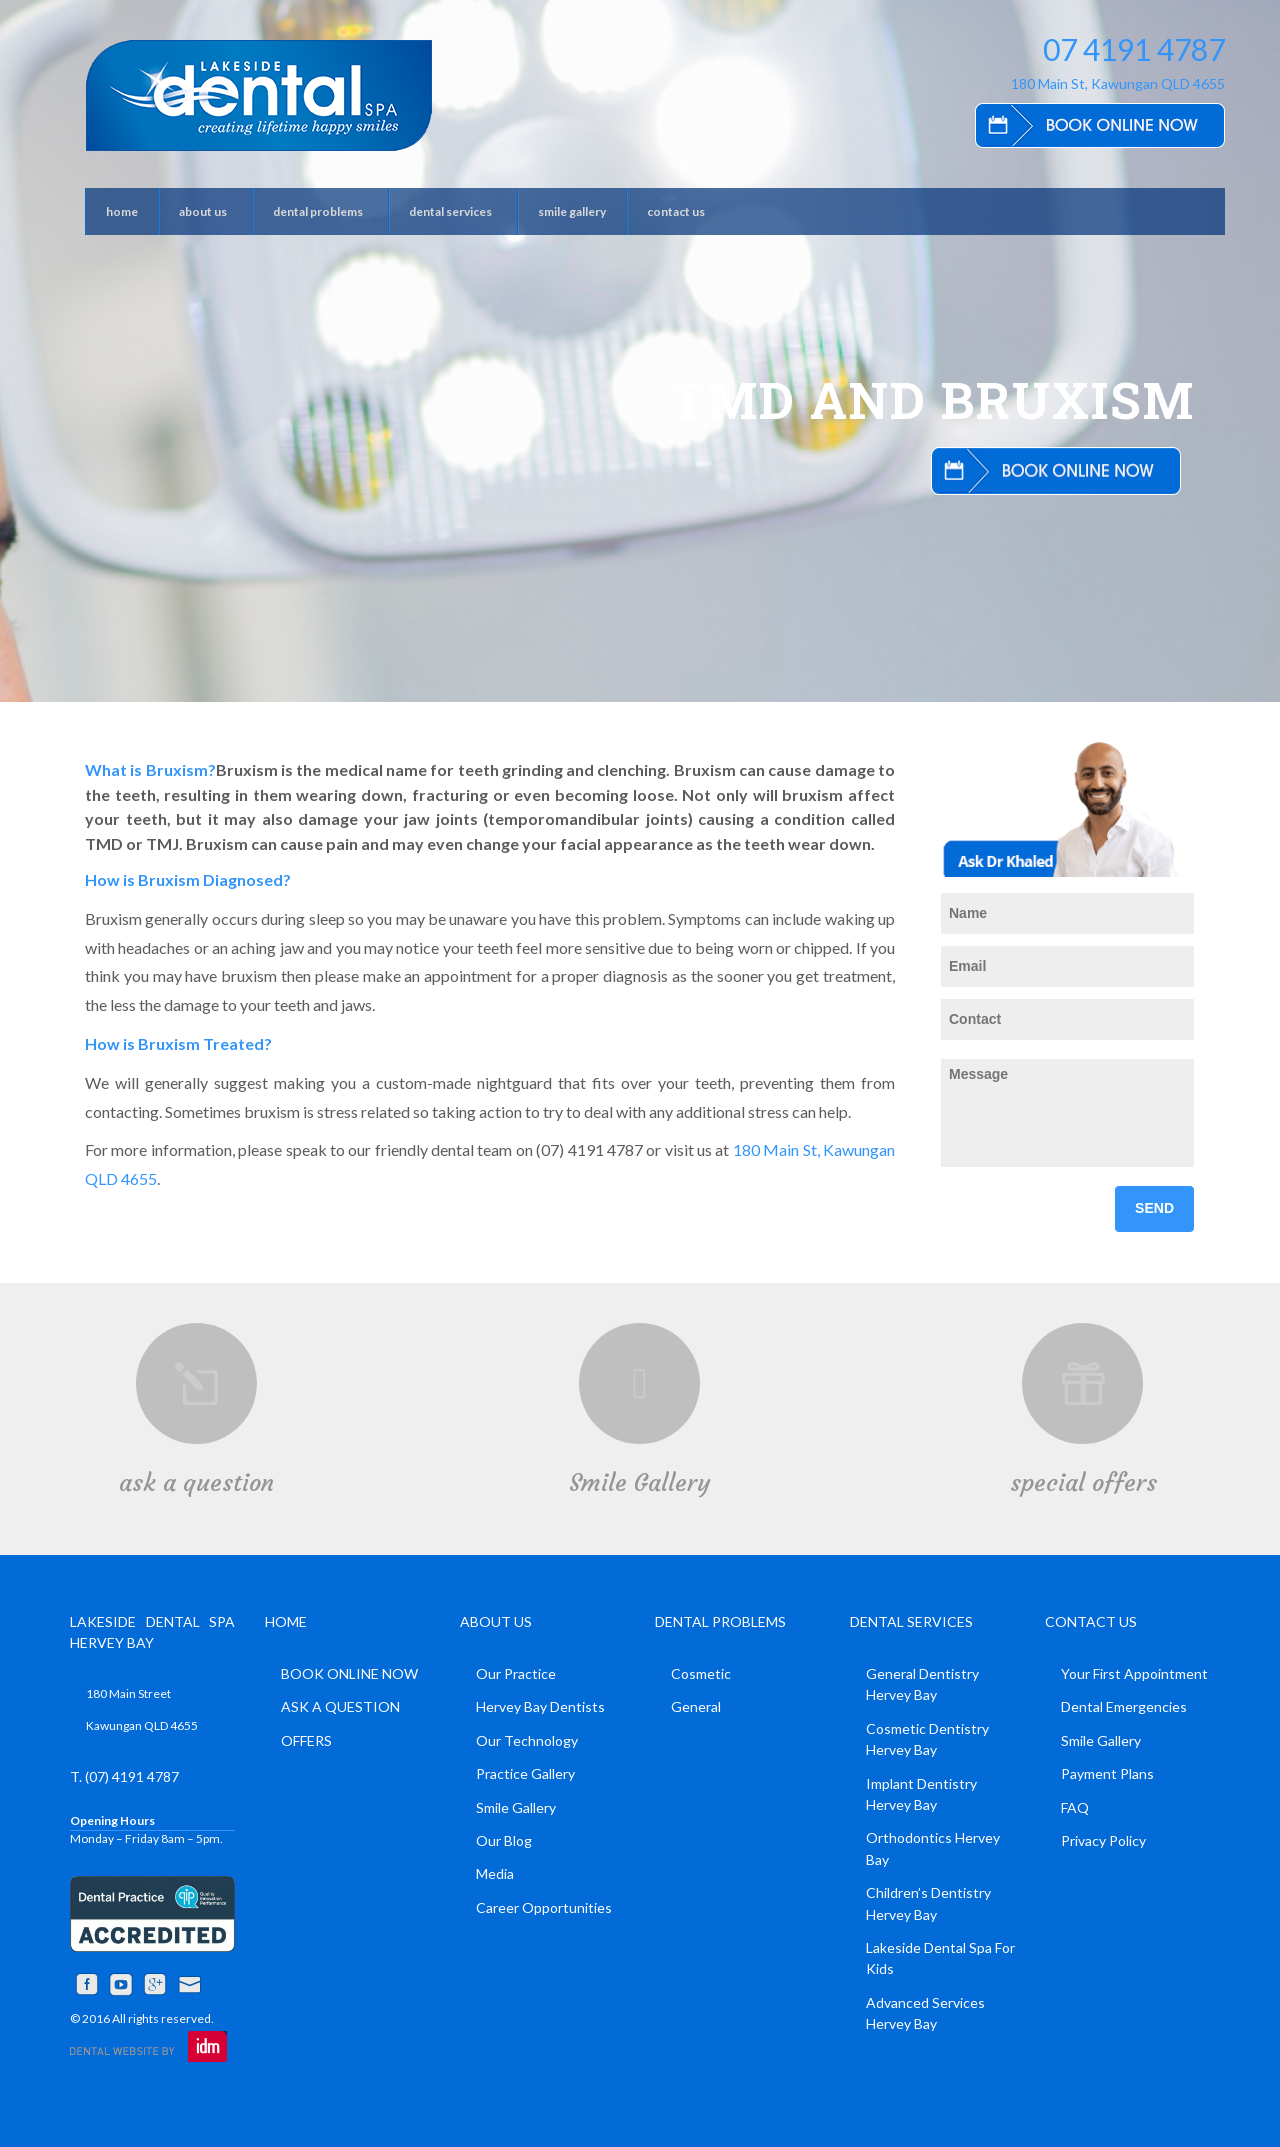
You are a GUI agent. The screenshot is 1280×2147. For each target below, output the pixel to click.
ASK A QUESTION (340, 1706)
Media (495, 1873)
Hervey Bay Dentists (540, 1706)
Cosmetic (701, 1673)
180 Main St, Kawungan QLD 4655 (1118, 83)
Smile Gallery (639, 1483)
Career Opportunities (544, 1907)
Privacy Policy (1103, 1840)
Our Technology (527, 1740)
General (696, 1706)
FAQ (1075, 1807)
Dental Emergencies (1124, 1706)
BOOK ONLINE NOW (349, 1673)
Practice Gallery (525, 1773)
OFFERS (306, 1740)
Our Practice (516, 1673)
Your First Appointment (1134, 1673)
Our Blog (504, 1840)
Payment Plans (1107, 1773)
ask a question (196, 1483)
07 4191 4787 (1134, 49)
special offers (1083, 1483)
